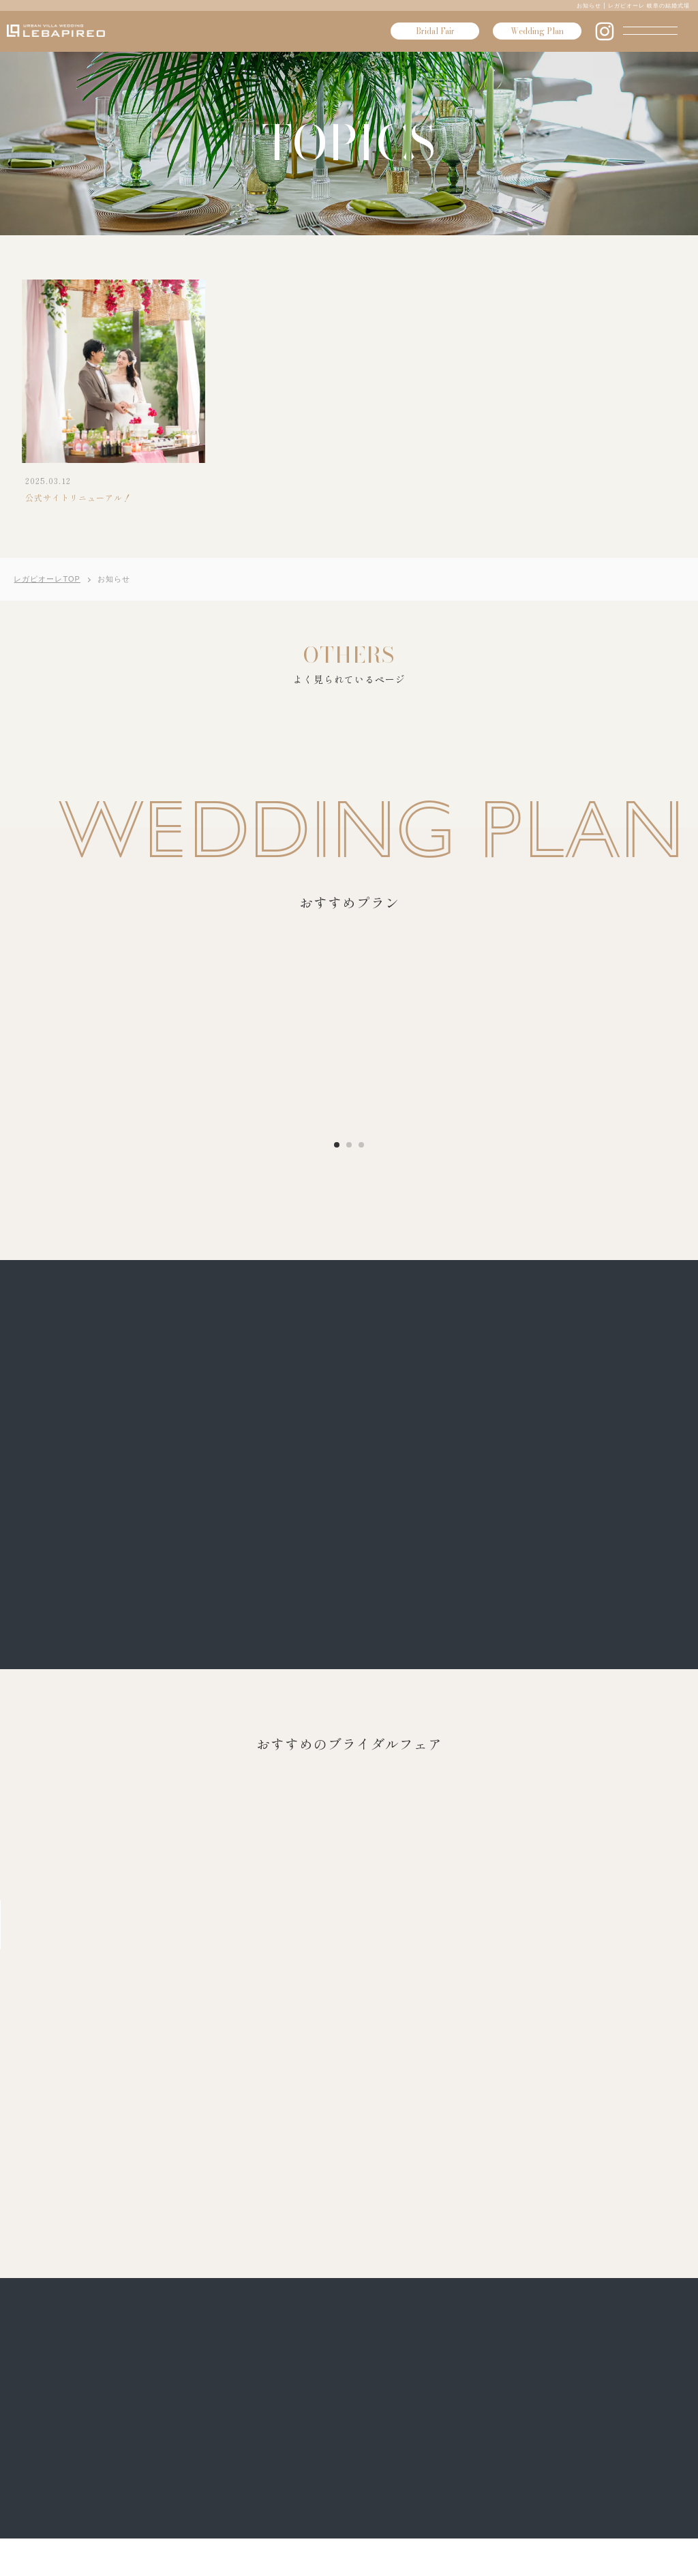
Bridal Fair (435, 31)
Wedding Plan (537, 31)
